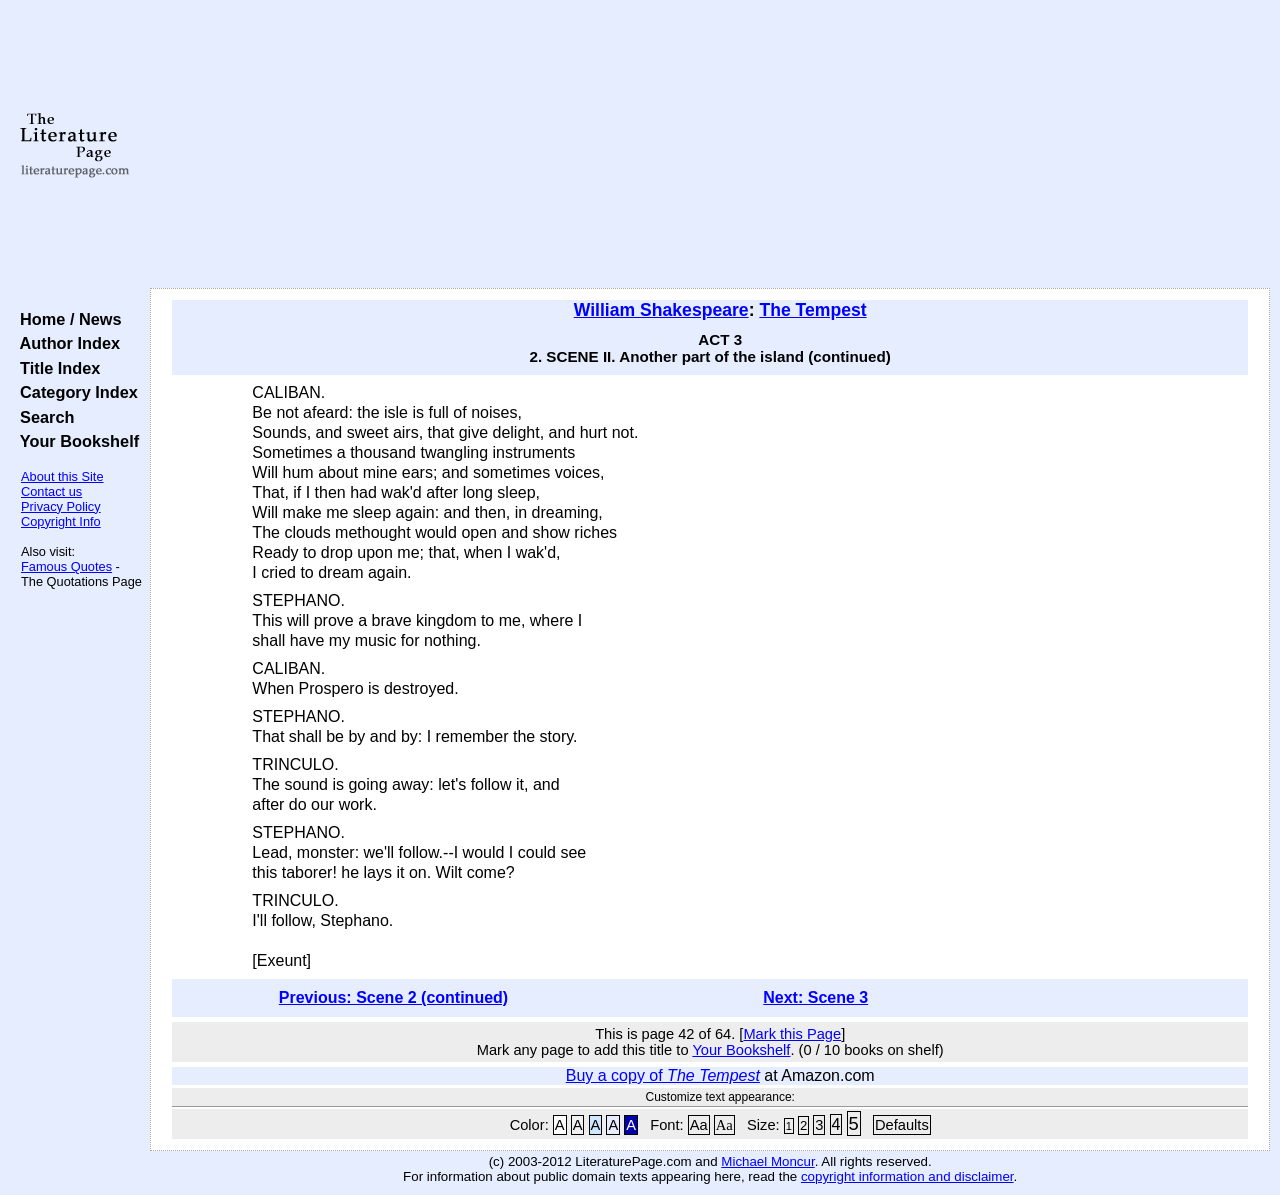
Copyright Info (61, 521)
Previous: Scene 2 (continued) (393, 997)
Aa (699, 1125)
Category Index (74, 392)
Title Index (55, 368)
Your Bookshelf (75, 441)
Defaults (902, 1125)
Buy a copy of (663, 1075)
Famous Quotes (66, 566)
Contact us (51, 491)
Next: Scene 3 (815, 997)
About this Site (62, 476)
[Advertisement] (710, 145)
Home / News (66, 319)
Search (42, 417)
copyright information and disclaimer (907, 1176)
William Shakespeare (661, 310)
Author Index (65, 343)
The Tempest (812, 310)
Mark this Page (792, 1034)
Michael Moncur (767, 1161)
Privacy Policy (61, 506)
